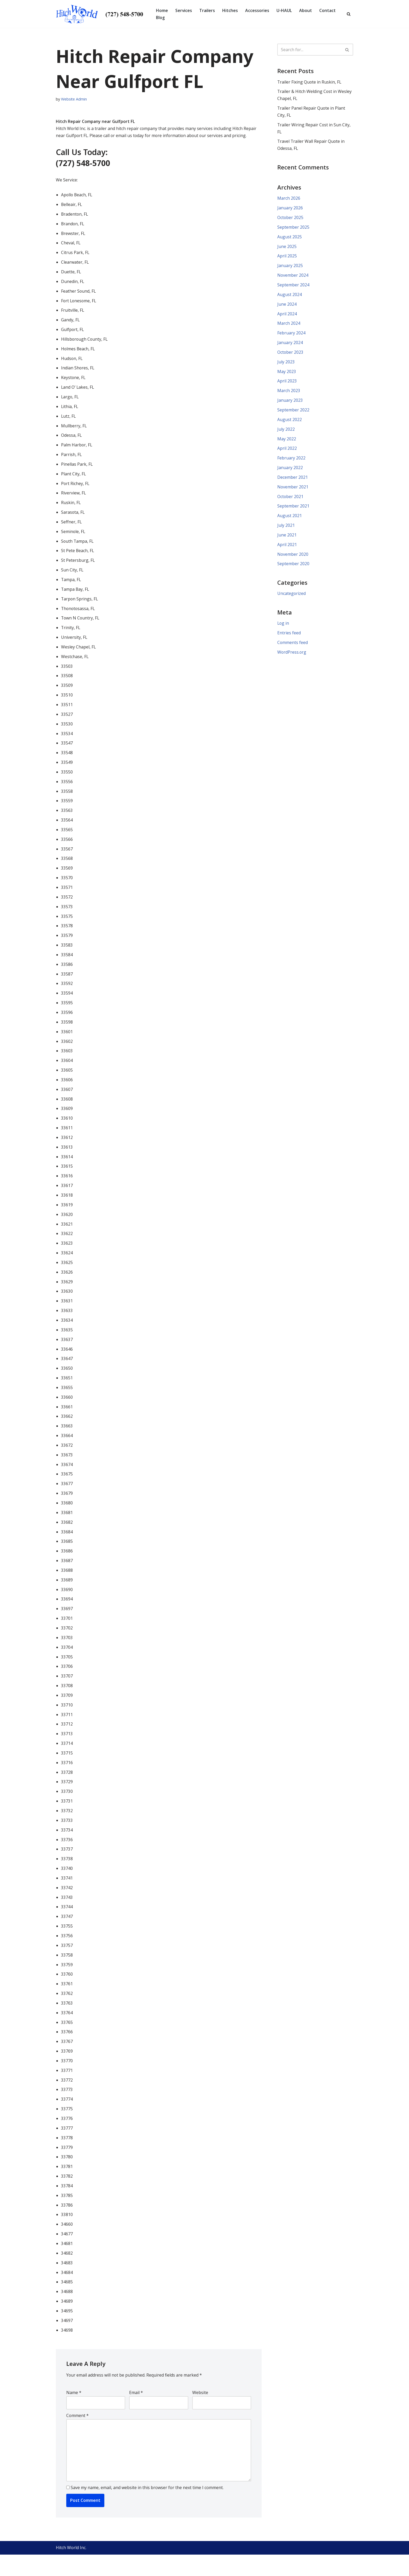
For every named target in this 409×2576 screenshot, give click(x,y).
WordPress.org (292, 657)
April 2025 (287, 257)
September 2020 (293, 568)
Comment (77, 2436)
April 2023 (287, 384)
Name (73, 2413)
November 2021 (293, 490)
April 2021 (287, 549)
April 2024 (287, 315)
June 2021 (287, 539)
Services (183, 10)
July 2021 (286, 529)
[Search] (349, 14)
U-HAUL (284, 10)
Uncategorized (291, 598)
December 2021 (292, 481)
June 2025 (287, 248)
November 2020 (293, 558)
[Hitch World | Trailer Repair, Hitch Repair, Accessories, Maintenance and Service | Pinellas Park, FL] (101, 14)
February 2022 (291, 461)
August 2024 (289, 296)
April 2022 (287, 451)
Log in (283, 628)
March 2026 (288, 199)
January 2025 (290, 267)
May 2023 (286, 374)
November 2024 (293, 277)
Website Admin (74, 99)
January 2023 (290, 403)
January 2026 (290, 209)
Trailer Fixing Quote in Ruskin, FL (309, 82)
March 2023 (288, 393)
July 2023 (286, 364)
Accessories (257, 10)
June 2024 (287, 306)
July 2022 (286, 432)
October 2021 (290, 500)
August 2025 (289, 238)
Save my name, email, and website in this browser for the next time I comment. (147, 2509)
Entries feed (289, 638)
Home (162, 10)
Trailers (207, 10)
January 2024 (290, 345)
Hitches (230, 10)
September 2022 (293, 413)
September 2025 (293, 228)
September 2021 (293, 510)
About (305, 10)
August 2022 (289, 423)
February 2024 (291, 335)
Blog (160, 17)
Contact (328, 10)
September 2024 (293, 286)
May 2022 (286, 442)
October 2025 (290, 219)
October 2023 (290, 354)
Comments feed (292, 647)
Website (200, 2413)
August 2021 (289, 519)
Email (136, 2413)
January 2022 (290, 471)
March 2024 (288, 325)
